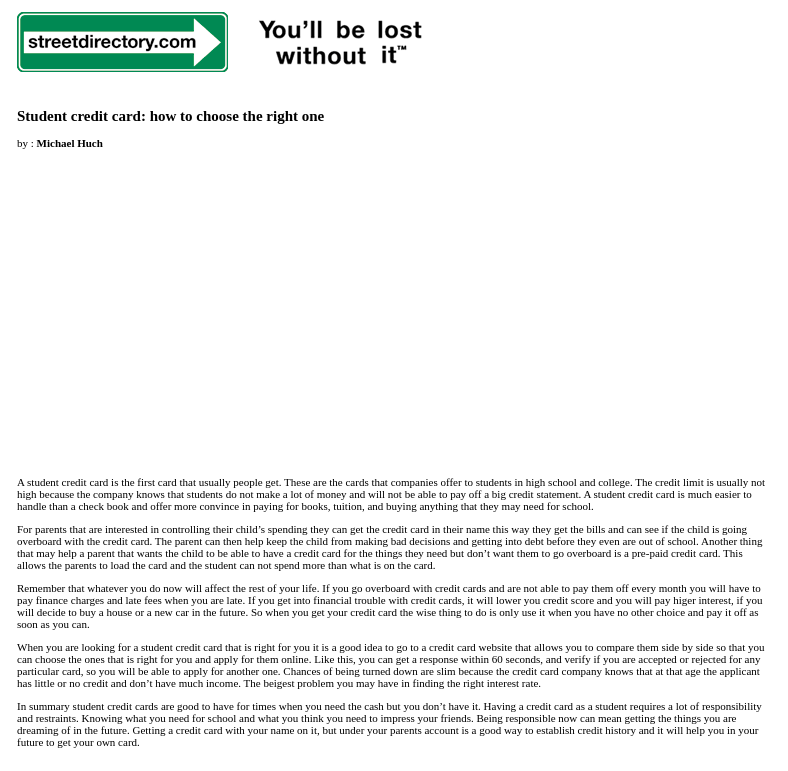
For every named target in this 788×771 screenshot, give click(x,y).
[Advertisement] (185, 301)
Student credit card (79, 116)
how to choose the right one (237, 116)
